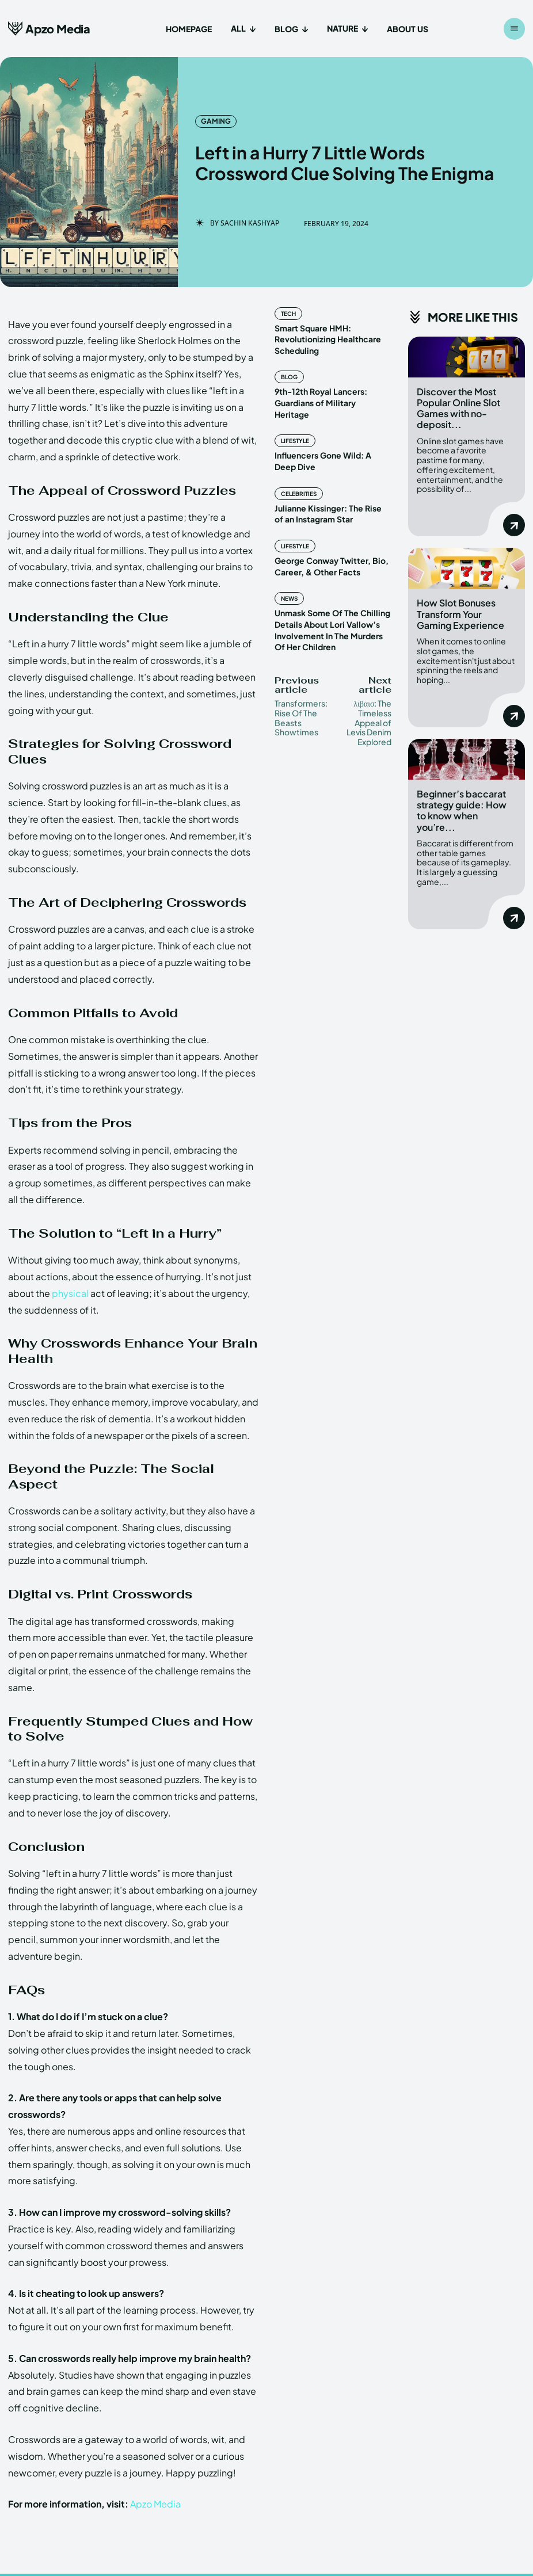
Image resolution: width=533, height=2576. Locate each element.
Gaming (216, 121)
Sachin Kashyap (249, 223)
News (289, 586)
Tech (288, 313)
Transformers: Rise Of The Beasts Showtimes (301, 705)
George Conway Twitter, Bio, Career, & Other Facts (331, 555)
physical (70, 1293)
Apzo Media (155, 2504)
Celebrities (299, 482)
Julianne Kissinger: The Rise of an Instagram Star (332, 502)
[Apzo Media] (49, 28)
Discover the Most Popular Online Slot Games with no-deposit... (458, 408)
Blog (289, 376)
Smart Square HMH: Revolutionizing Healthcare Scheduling (327, 339)
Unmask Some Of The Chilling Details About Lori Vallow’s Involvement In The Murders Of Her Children (331, 618)
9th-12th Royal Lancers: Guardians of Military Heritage (332, 397)
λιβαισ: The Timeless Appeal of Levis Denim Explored (369, 710)
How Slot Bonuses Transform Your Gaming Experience (460, 614)
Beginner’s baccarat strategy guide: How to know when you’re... (462, 809)
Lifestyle (295, 429)
